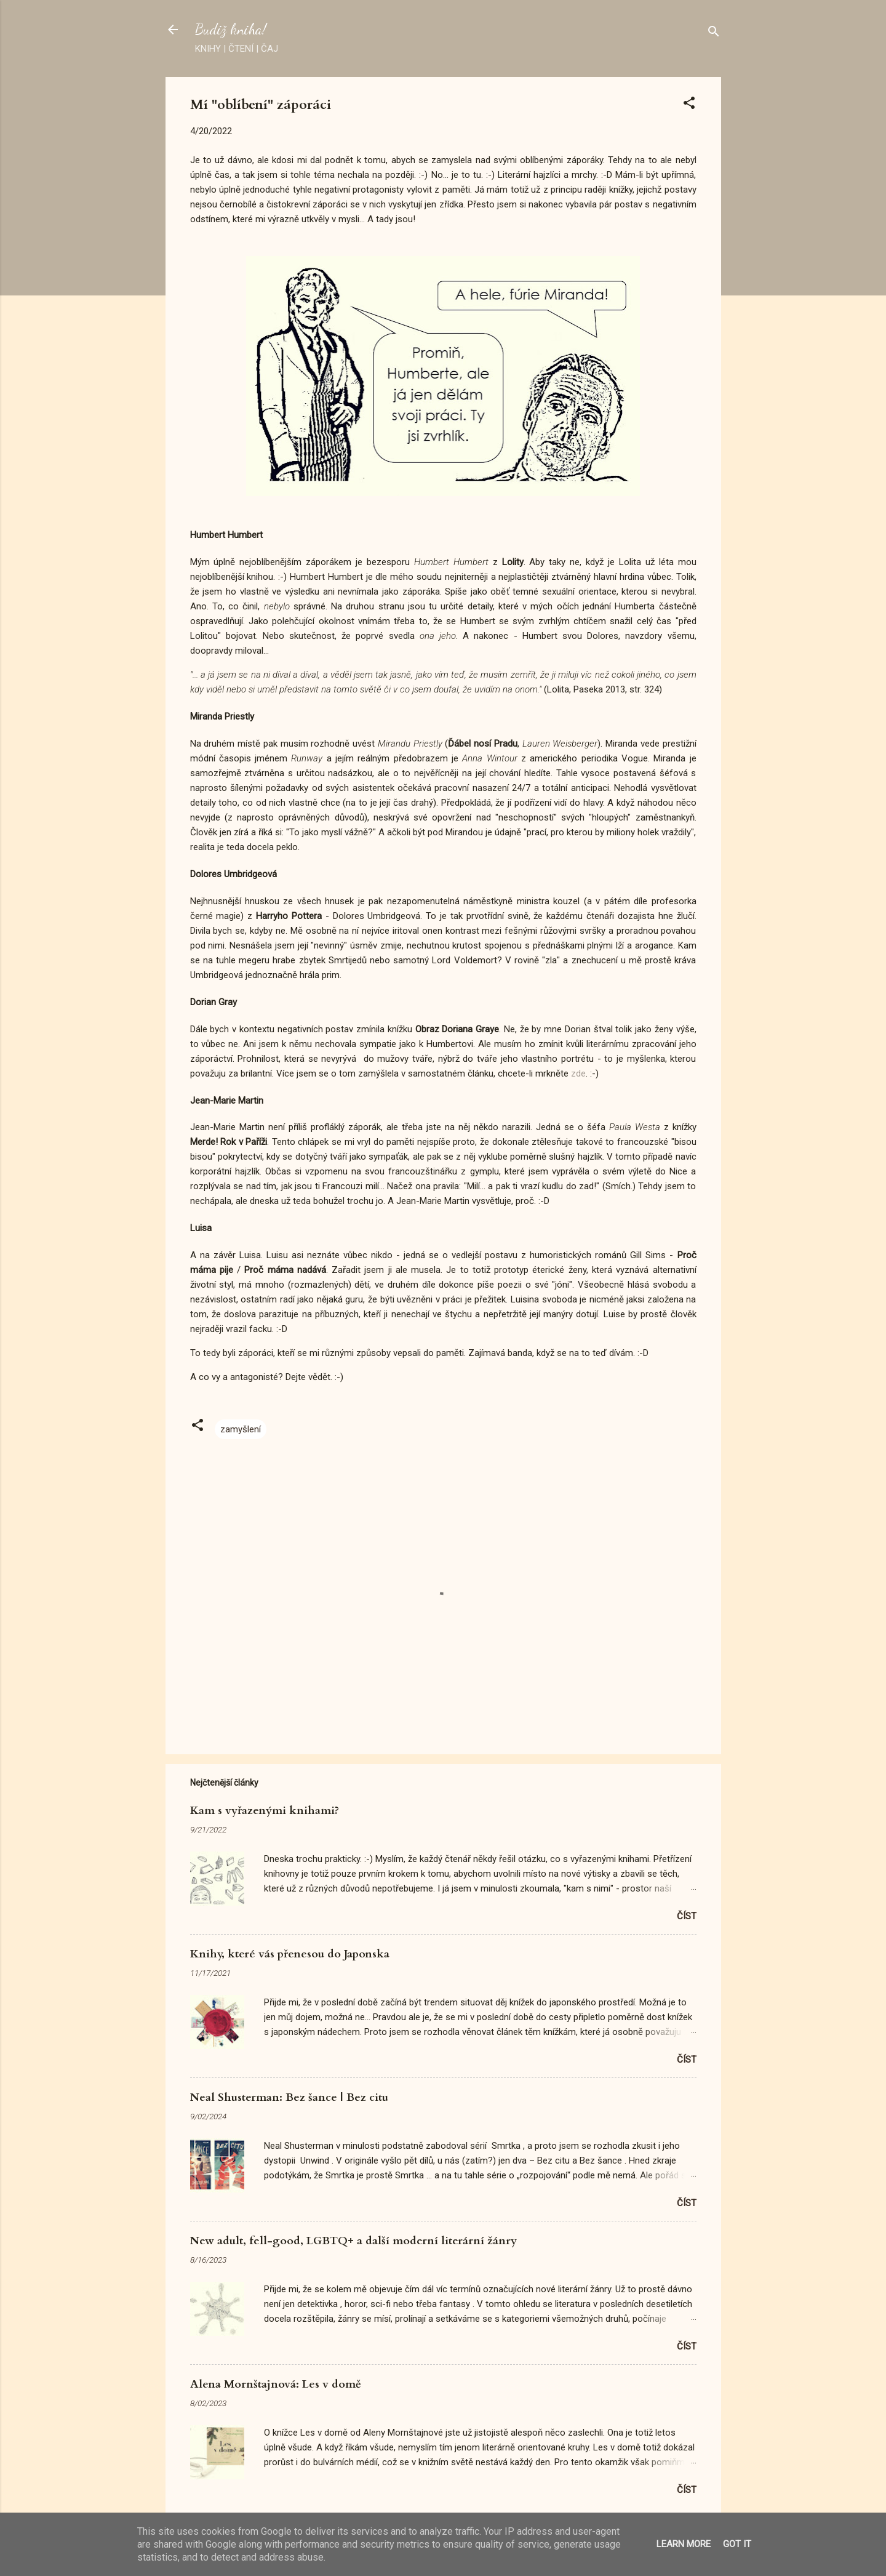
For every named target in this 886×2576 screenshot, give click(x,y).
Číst (686, 1916)
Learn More (684, 2544)
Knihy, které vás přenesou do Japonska (289, 1954)
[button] (689, 104)
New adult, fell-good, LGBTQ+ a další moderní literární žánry (353, 2241)
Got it (737, 2544)
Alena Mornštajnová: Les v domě (275, 2384)
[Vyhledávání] (713, 33)
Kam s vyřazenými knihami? (264, 1810)
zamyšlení (240, 1429)
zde (578, 1073)
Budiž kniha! (230, 29)
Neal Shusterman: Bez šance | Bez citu (289, 2097)
